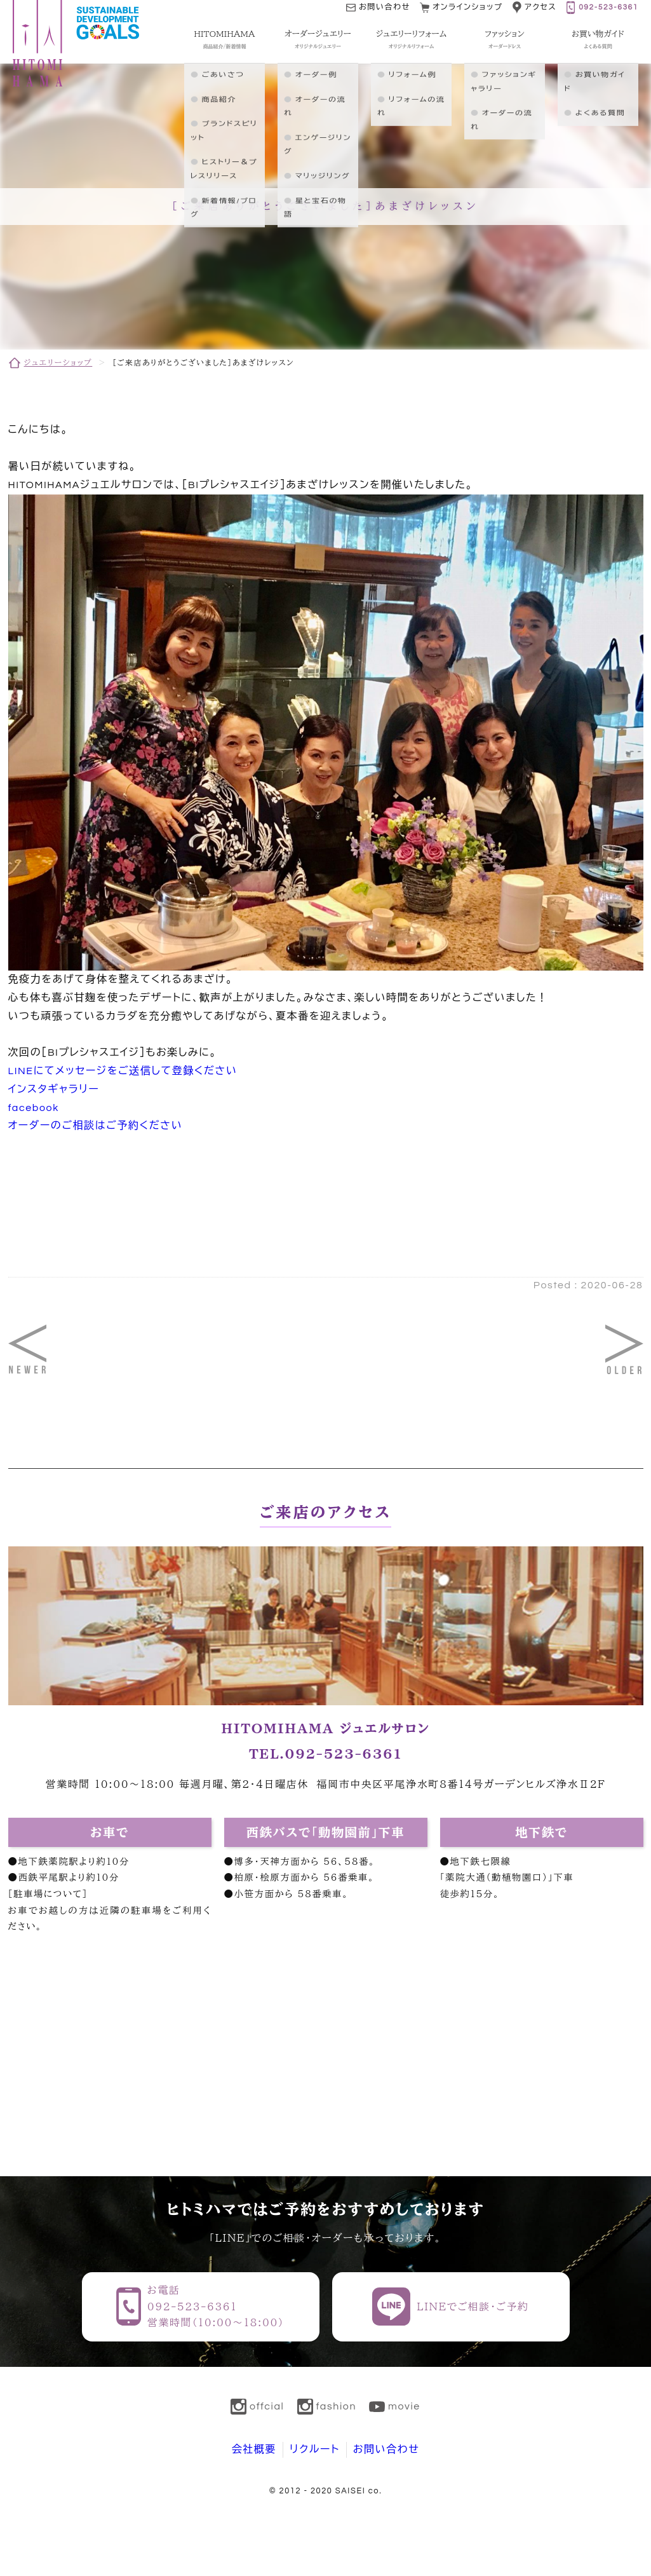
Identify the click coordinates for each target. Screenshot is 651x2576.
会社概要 (254, 2449)
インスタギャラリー (54, 1089)
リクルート (315, 2449)
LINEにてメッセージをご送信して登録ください (123, 1071)
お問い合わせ (386, 2449)
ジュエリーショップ (58, 362)
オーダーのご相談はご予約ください (95, 1126)
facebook (33, 1108)
